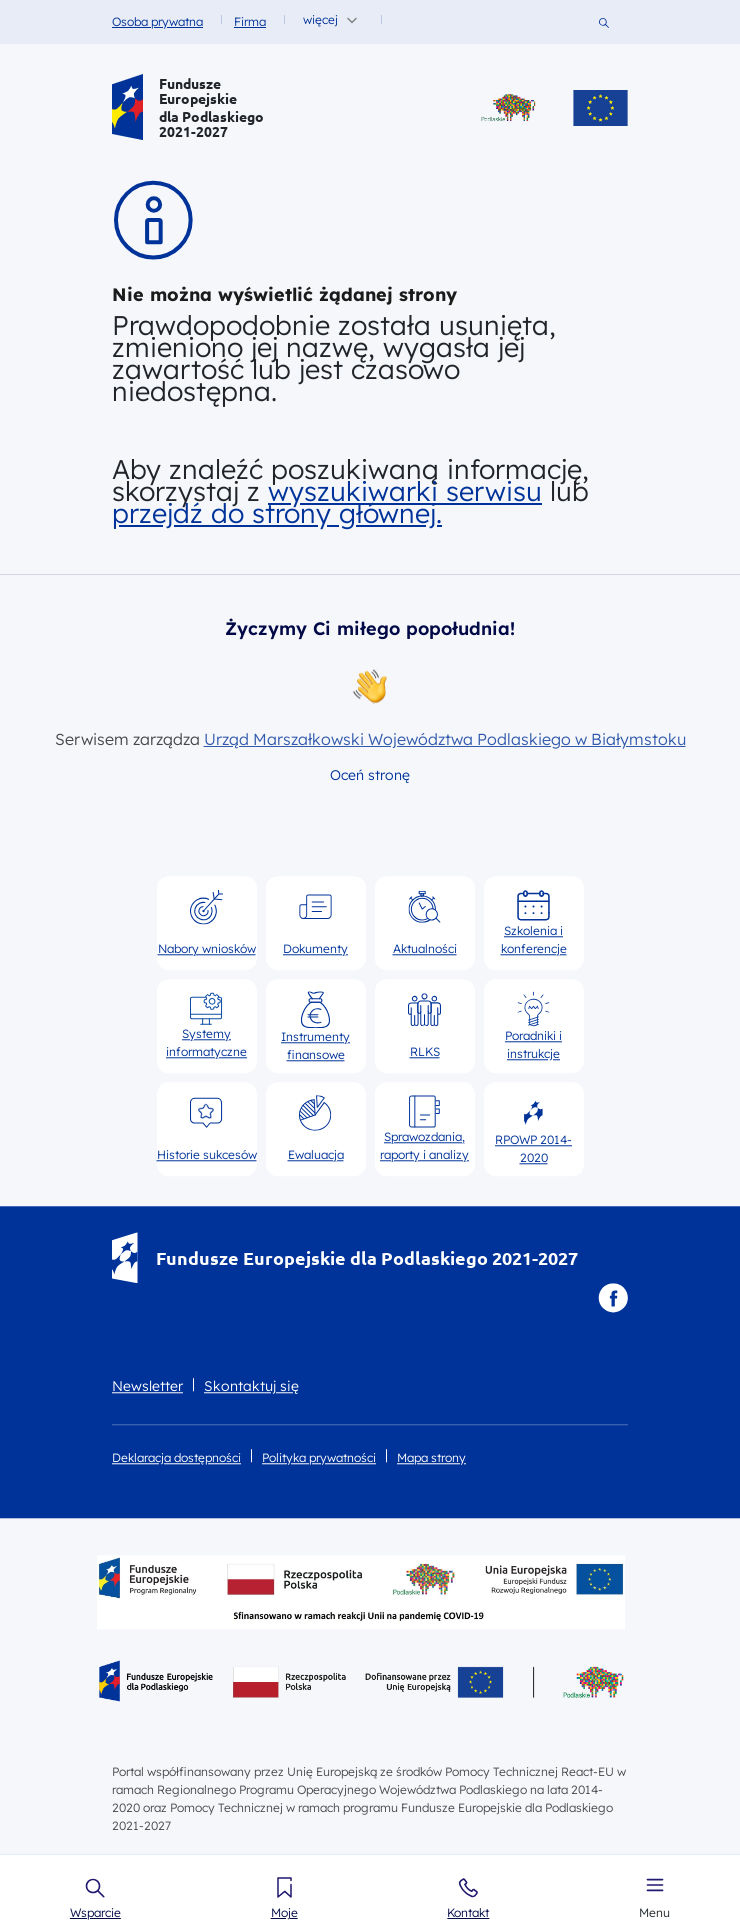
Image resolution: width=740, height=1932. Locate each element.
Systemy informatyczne (206, 1025)
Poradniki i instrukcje (533, 1026)
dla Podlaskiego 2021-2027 (211, 124)
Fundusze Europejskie (198, 91)
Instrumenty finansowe (315, 1026)
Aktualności (425, 922)
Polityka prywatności (319, 1457)
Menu (654, 1913)
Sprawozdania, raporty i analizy (424, 1128)
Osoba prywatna (157, 21)
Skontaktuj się (251, 1386)
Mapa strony (431, 1457)
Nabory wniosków (207, 922)
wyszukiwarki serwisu (405, 491)
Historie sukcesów (207, 1128)
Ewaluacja (316, 1128)
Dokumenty (315, 922)
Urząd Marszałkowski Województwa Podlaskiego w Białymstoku (445, 739)
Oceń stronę (370, 775)
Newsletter (147, 1386)
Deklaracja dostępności (176, 1457)
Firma (250, 21)
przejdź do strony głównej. (277, 513)
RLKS (424, 1025)
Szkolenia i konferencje (534, 922)
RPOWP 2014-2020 (533, 1129)
